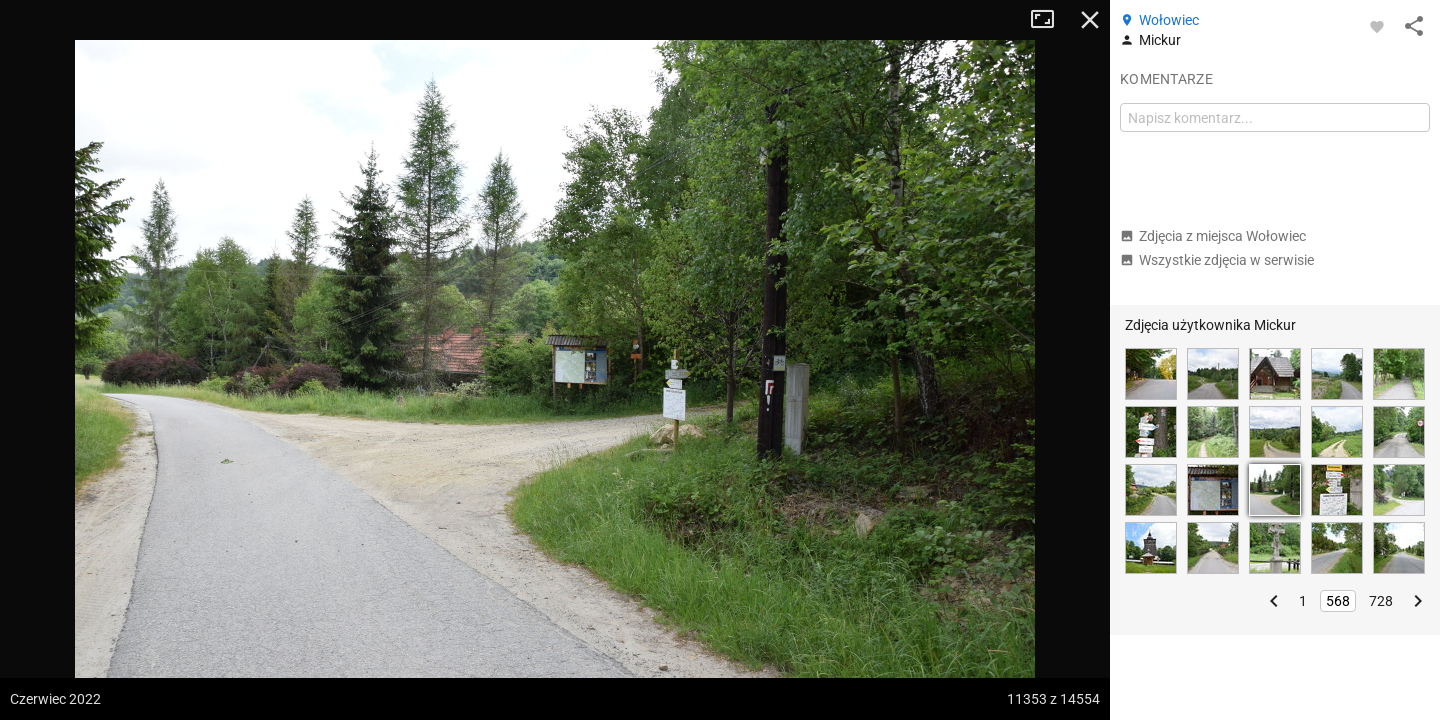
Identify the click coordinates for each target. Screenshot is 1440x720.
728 (1381, 601)
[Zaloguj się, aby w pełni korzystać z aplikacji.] (1377, 26)
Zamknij (1090, 20)
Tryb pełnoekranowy (1050, 20)
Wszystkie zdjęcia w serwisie (1217, 260)
